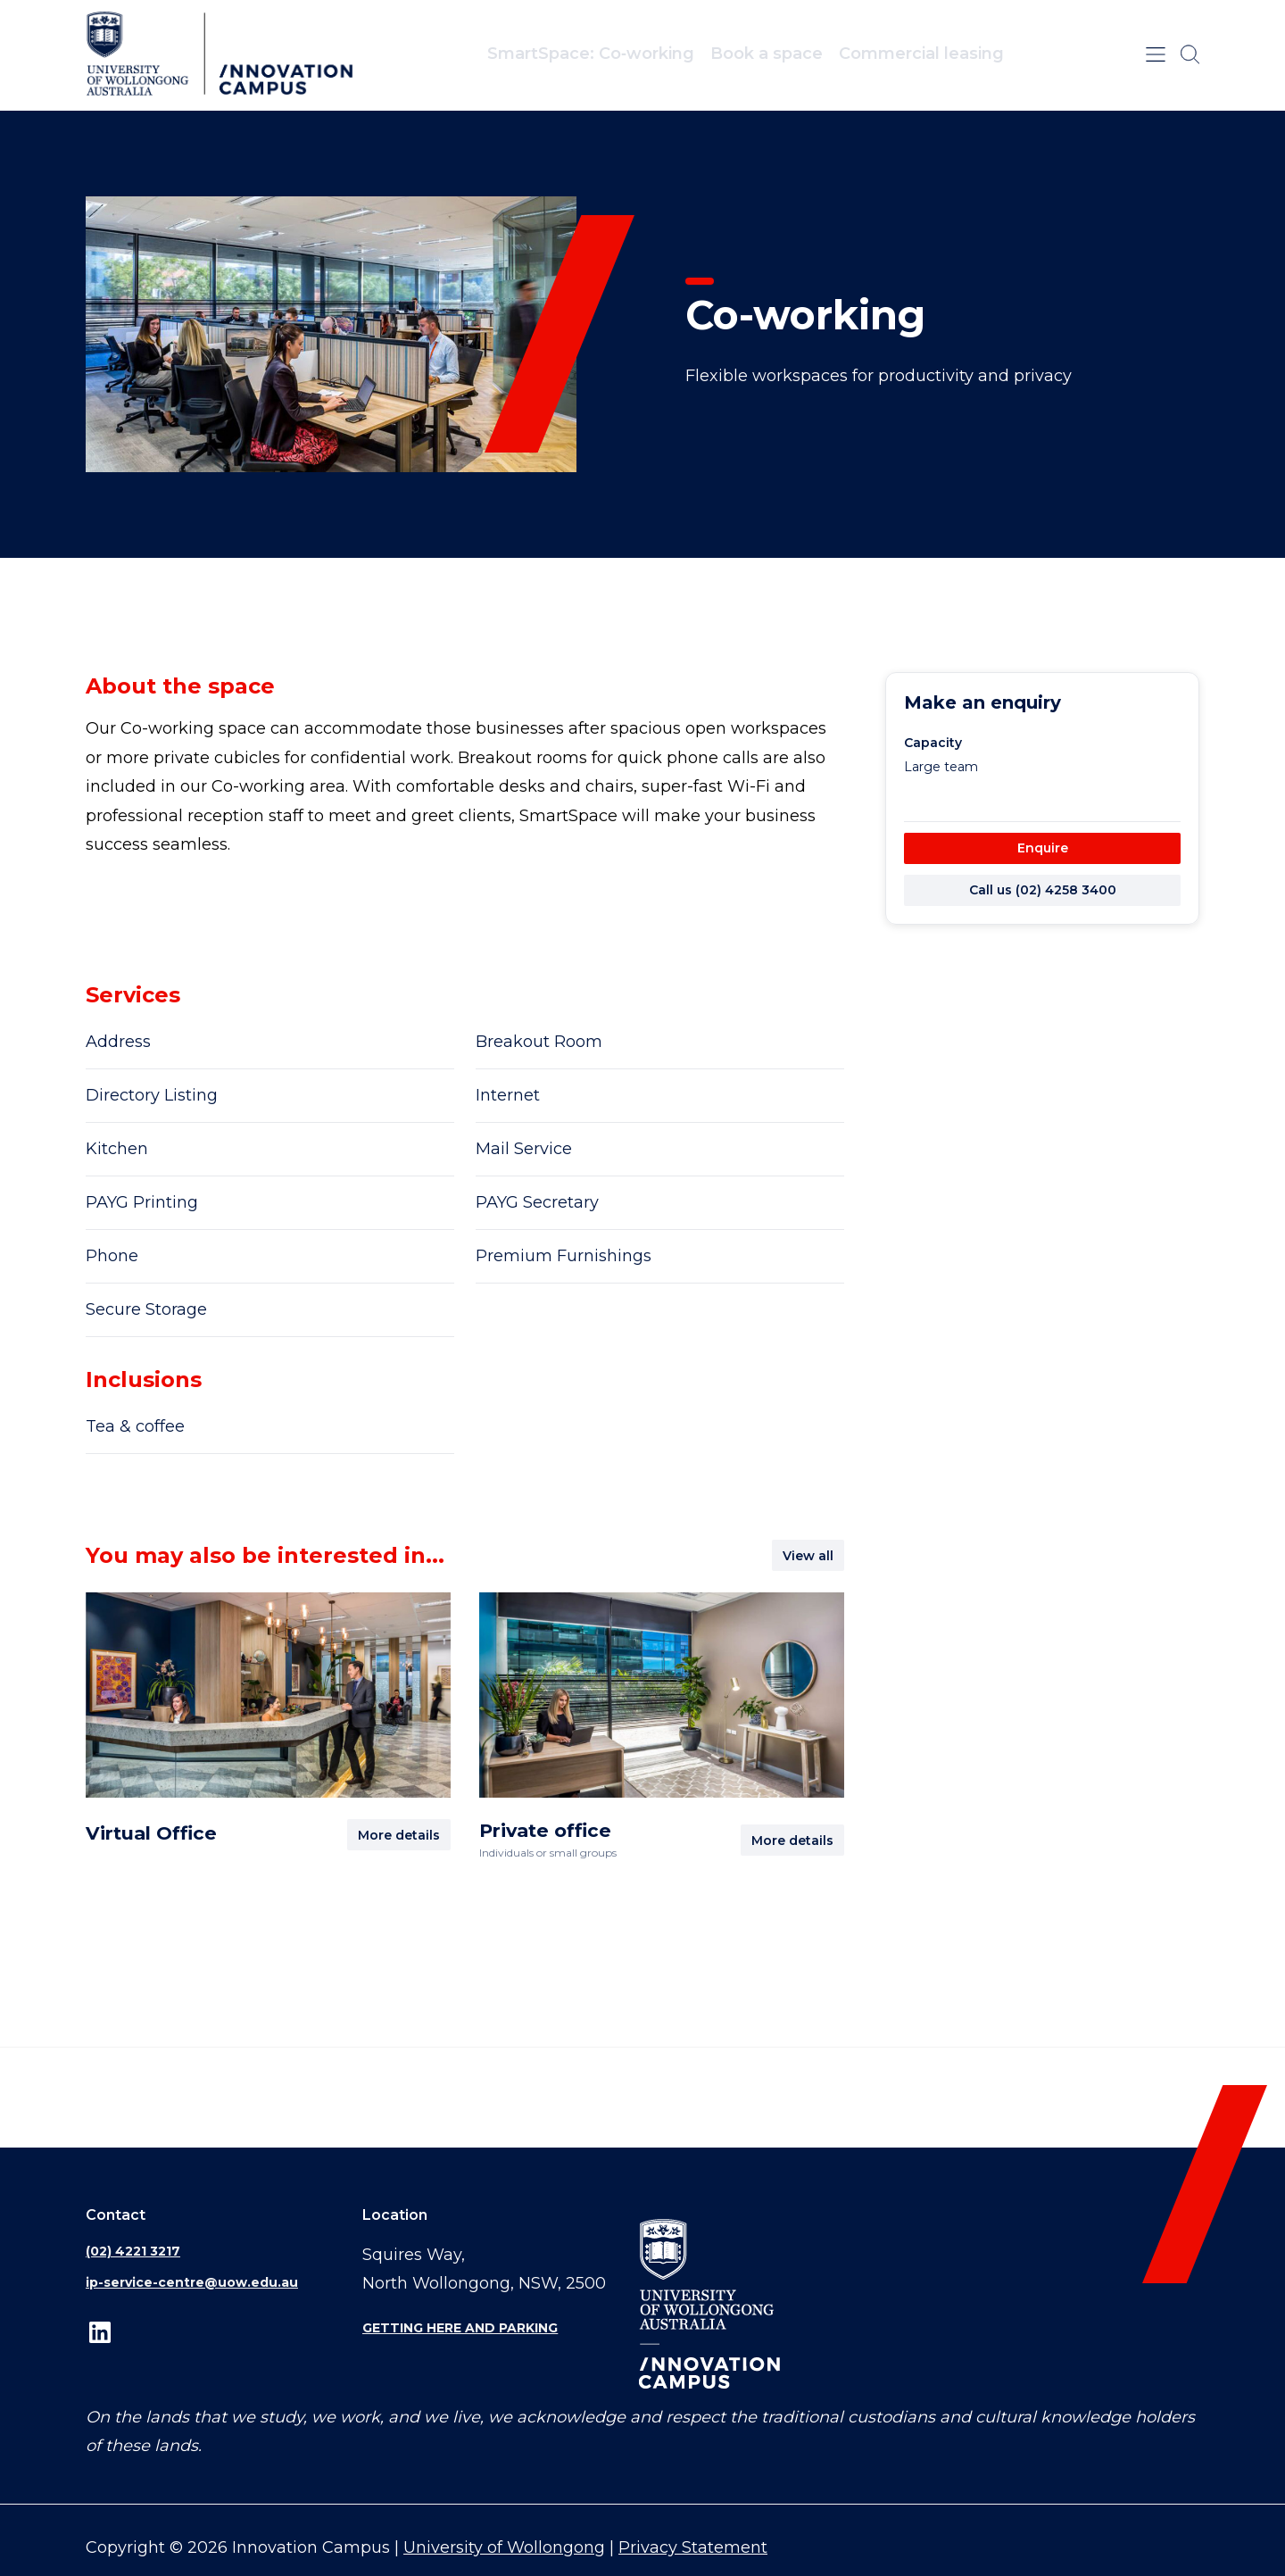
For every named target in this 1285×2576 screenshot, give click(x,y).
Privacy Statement (692, 2547)
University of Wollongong (504, 2547)
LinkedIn (100, 2332)
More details (399, 1835)
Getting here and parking (460, 2328)
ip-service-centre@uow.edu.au (192, 2282)
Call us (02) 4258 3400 (1042, 890)
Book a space (766, 53)
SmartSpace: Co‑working (590, 53)
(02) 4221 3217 (133, 2251)
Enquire (1042, 848)
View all (808, 1556)
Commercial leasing (921, 53)
